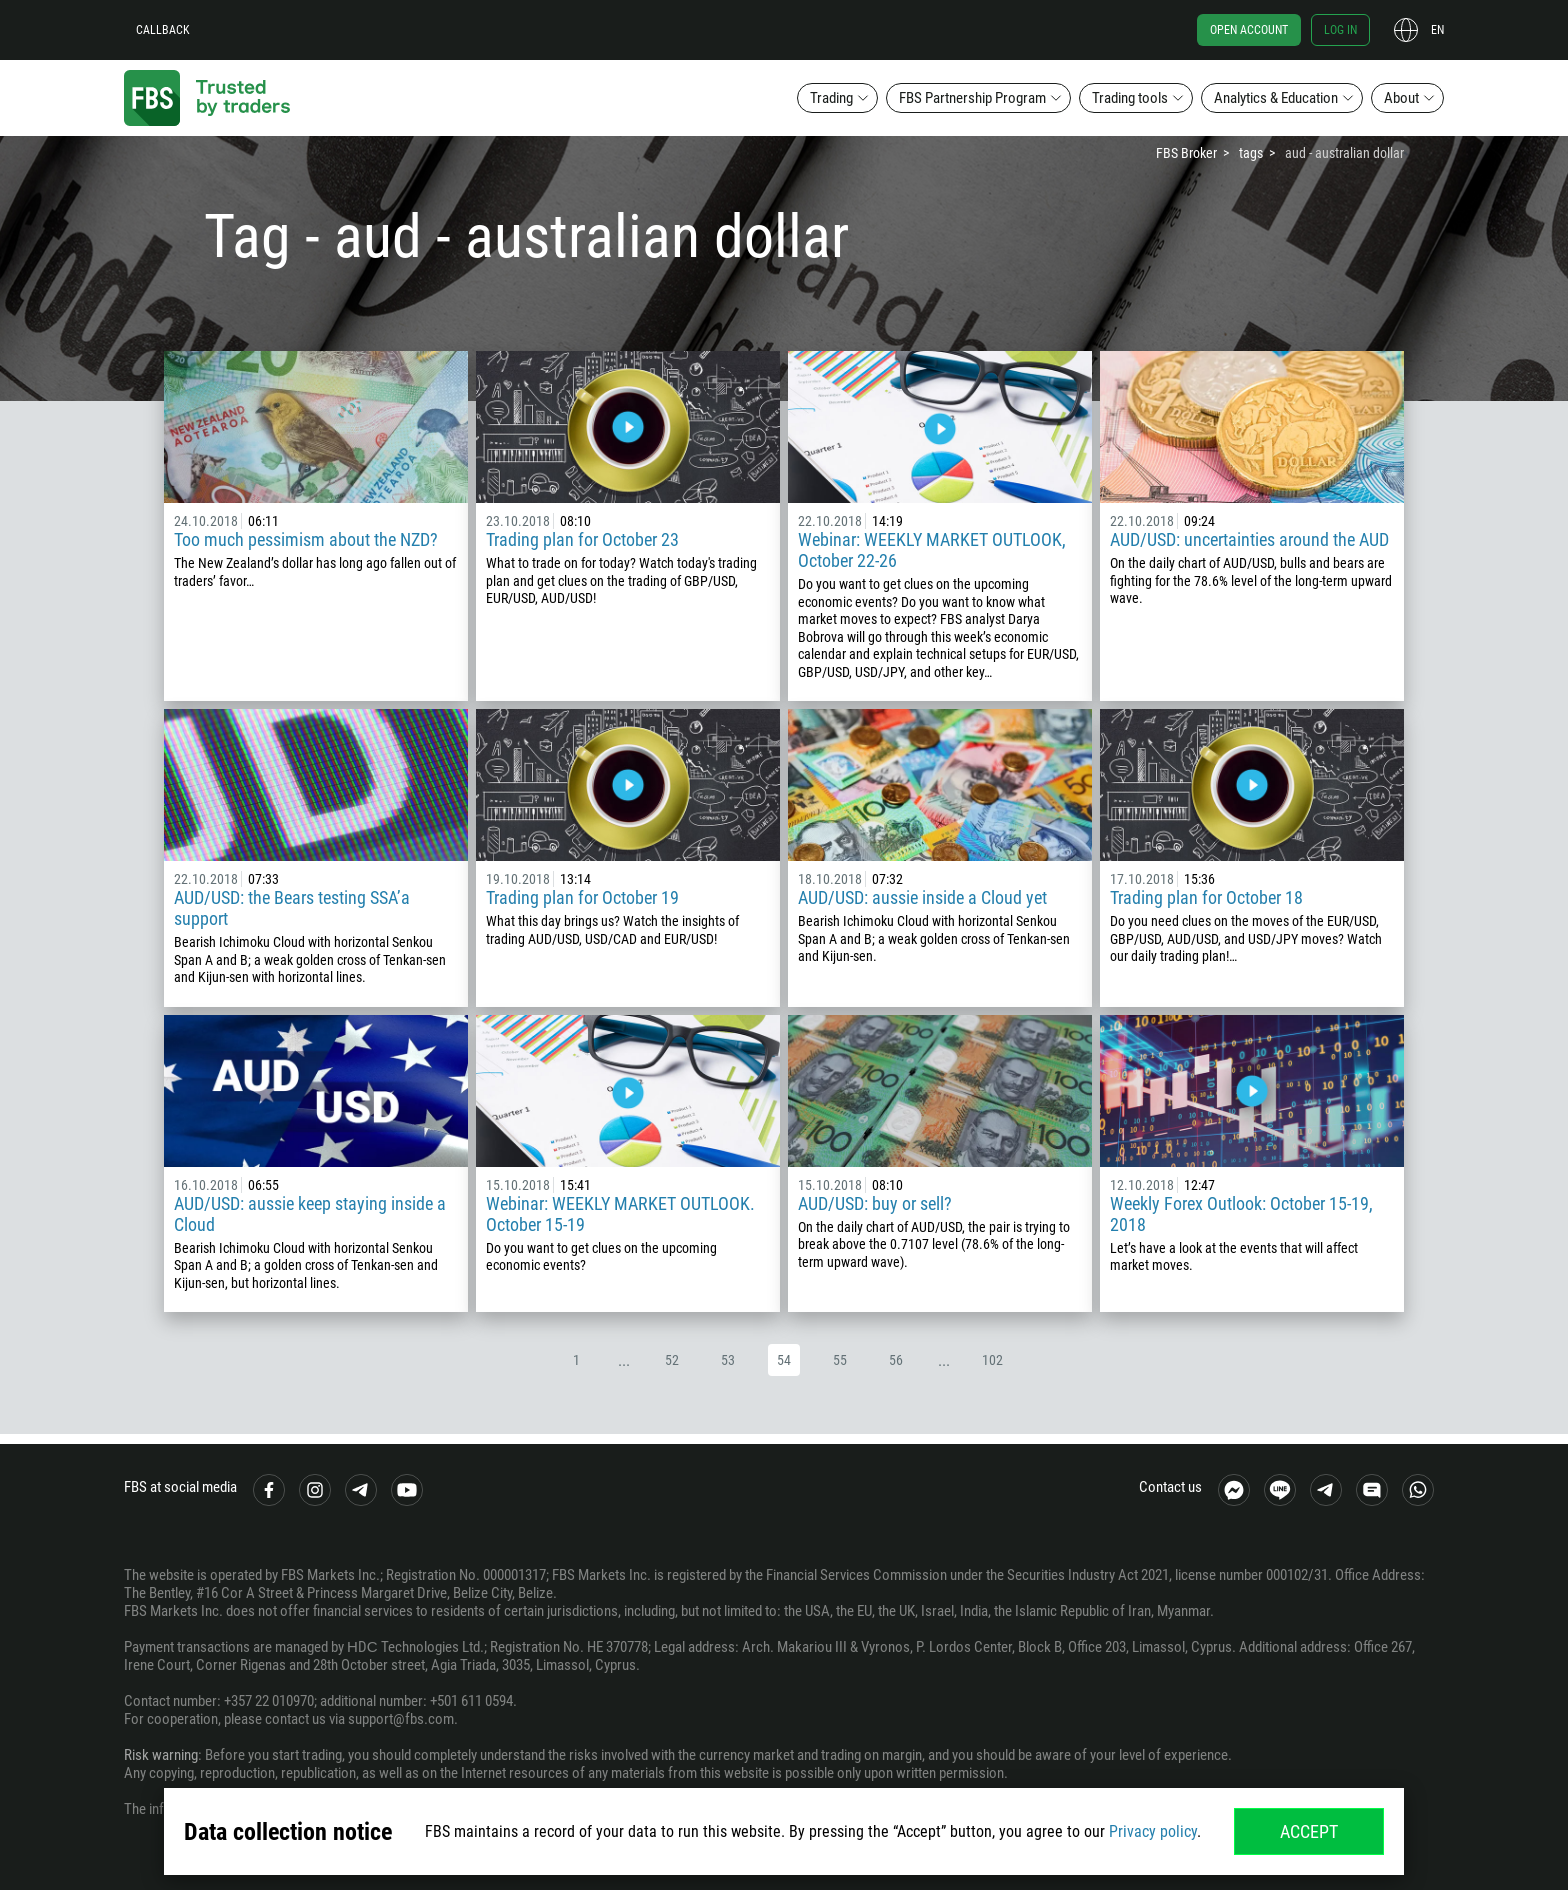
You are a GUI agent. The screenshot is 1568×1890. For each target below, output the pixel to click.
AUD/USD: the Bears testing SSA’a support (292, 908)
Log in (1340, 30)
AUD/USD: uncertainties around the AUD (1249, 539)
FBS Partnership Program (972, 98)
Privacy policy (1153, 1831)
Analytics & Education (1276, 98)
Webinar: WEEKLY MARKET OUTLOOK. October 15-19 (620, 1214)
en (1437, 30)
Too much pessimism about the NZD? (306, 539)
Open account (1249, 30)
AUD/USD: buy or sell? (875, 1203)
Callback (163, 30)
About (1401, 98)
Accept (1309, 1831)
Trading (831, 98)
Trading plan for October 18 (1206, 897)
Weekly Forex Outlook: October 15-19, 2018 (1241, 1214)
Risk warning (161, 1755)
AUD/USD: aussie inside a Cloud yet (922, 897)
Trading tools (1130, 98)
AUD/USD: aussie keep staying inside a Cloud (310, 1214)
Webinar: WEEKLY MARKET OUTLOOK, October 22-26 (932, 550)
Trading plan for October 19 (582, 897)
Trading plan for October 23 (582, 539)
